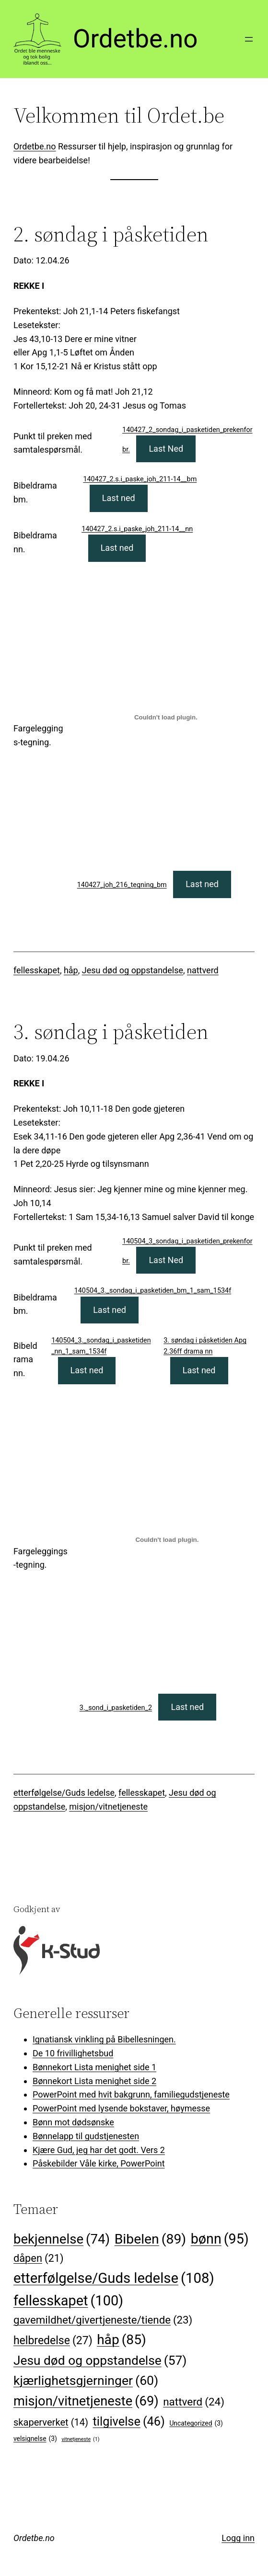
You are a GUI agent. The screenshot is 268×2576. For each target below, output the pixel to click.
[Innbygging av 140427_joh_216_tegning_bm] (166, 717)
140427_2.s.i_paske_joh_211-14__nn (137, 529)
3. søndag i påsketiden (111, 1032)
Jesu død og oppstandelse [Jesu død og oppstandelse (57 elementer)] (100, 2360)
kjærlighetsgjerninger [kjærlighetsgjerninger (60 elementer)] (85, 2381)
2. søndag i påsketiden (111, 234)
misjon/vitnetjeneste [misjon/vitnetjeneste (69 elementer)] (86, 2401)
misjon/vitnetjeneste (108, 1806)
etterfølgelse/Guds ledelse (64, 1793)
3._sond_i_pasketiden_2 (116, 1708)
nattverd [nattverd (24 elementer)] (193, 2402)
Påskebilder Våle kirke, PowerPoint (99, 2163)
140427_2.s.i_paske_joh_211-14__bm (140, 479)
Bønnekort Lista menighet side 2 (94, 2081)
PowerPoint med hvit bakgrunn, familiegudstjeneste (131, 2094)
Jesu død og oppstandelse (132, 970)
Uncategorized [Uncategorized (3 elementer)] (196, 2423)
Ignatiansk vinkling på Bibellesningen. (104, 2039)
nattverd (203, 970)
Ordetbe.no (135, 39)
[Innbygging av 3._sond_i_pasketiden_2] (167, 1539)
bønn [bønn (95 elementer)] (220, 2239)
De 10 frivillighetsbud (73, 2053)
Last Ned (166, 449)
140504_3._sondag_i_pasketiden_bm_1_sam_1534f (153, 1291)
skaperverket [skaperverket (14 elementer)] (50, 2422)
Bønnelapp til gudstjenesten (86, 2136)
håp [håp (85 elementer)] (121, 2339)
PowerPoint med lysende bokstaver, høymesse (121, 2108)
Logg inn (238, 2538)
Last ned (118, 498)
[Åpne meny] (249, 39)
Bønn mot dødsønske (73, 2122)
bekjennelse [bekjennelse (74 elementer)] (61, 2239)
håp (71, 970)
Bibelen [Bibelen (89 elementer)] (150, 2239)
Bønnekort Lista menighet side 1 (94, 2067)
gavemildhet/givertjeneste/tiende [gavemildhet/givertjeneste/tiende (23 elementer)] (102, 2320)
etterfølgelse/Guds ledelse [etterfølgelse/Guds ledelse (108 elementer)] (113, 2278)
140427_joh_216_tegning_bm (122, 885)
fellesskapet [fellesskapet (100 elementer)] (68, 2301)
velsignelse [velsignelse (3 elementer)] (35, 2438)
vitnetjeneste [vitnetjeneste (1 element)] (80, 2439)
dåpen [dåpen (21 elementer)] (38, 2258)
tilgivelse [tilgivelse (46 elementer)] (129, 2421)
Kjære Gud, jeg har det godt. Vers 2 (99, 2150)
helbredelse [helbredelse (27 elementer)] (53, 2341)
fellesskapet (36, 970)
